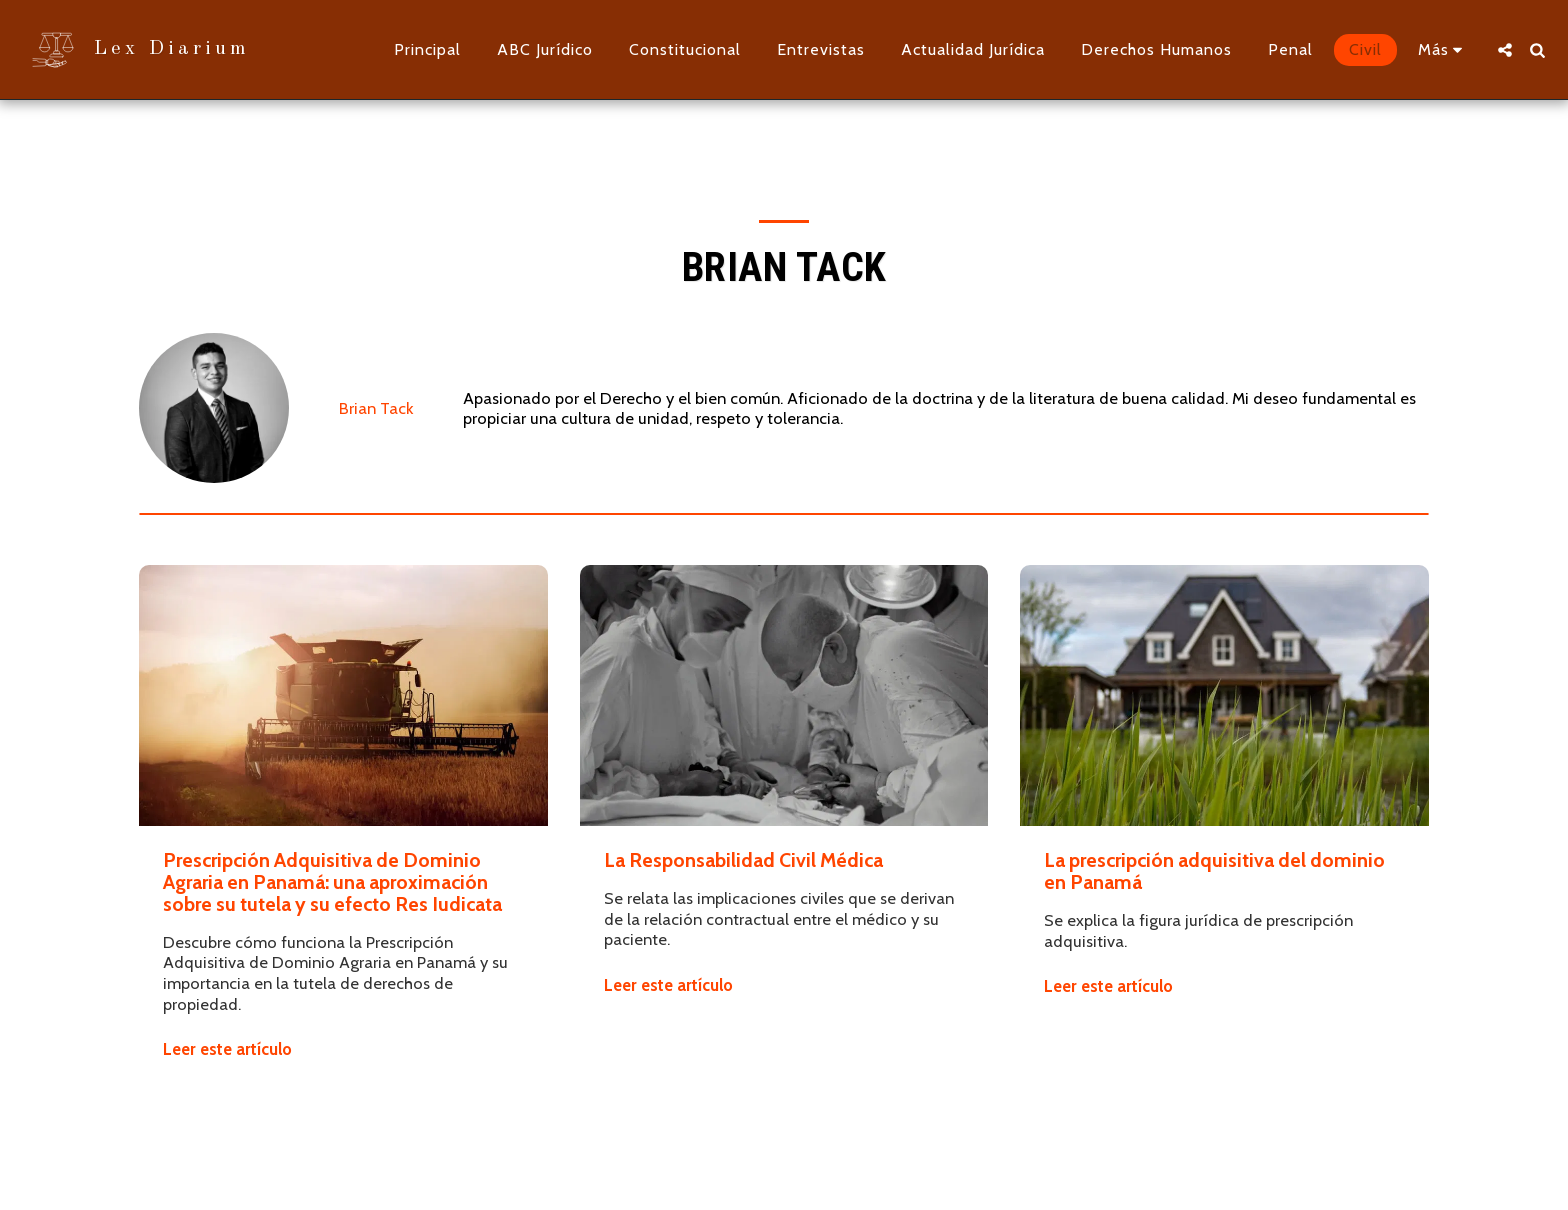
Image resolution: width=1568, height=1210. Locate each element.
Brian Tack (376, 408)
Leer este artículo (227, 1049)
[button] (1505, 50)
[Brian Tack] (214, 408)
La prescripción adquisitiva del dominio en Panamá (1214, 871)
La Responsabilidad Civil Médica (743, 860)
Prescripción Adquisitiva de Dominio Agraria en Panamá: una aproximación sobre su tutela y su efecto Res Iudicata (332, 882)
